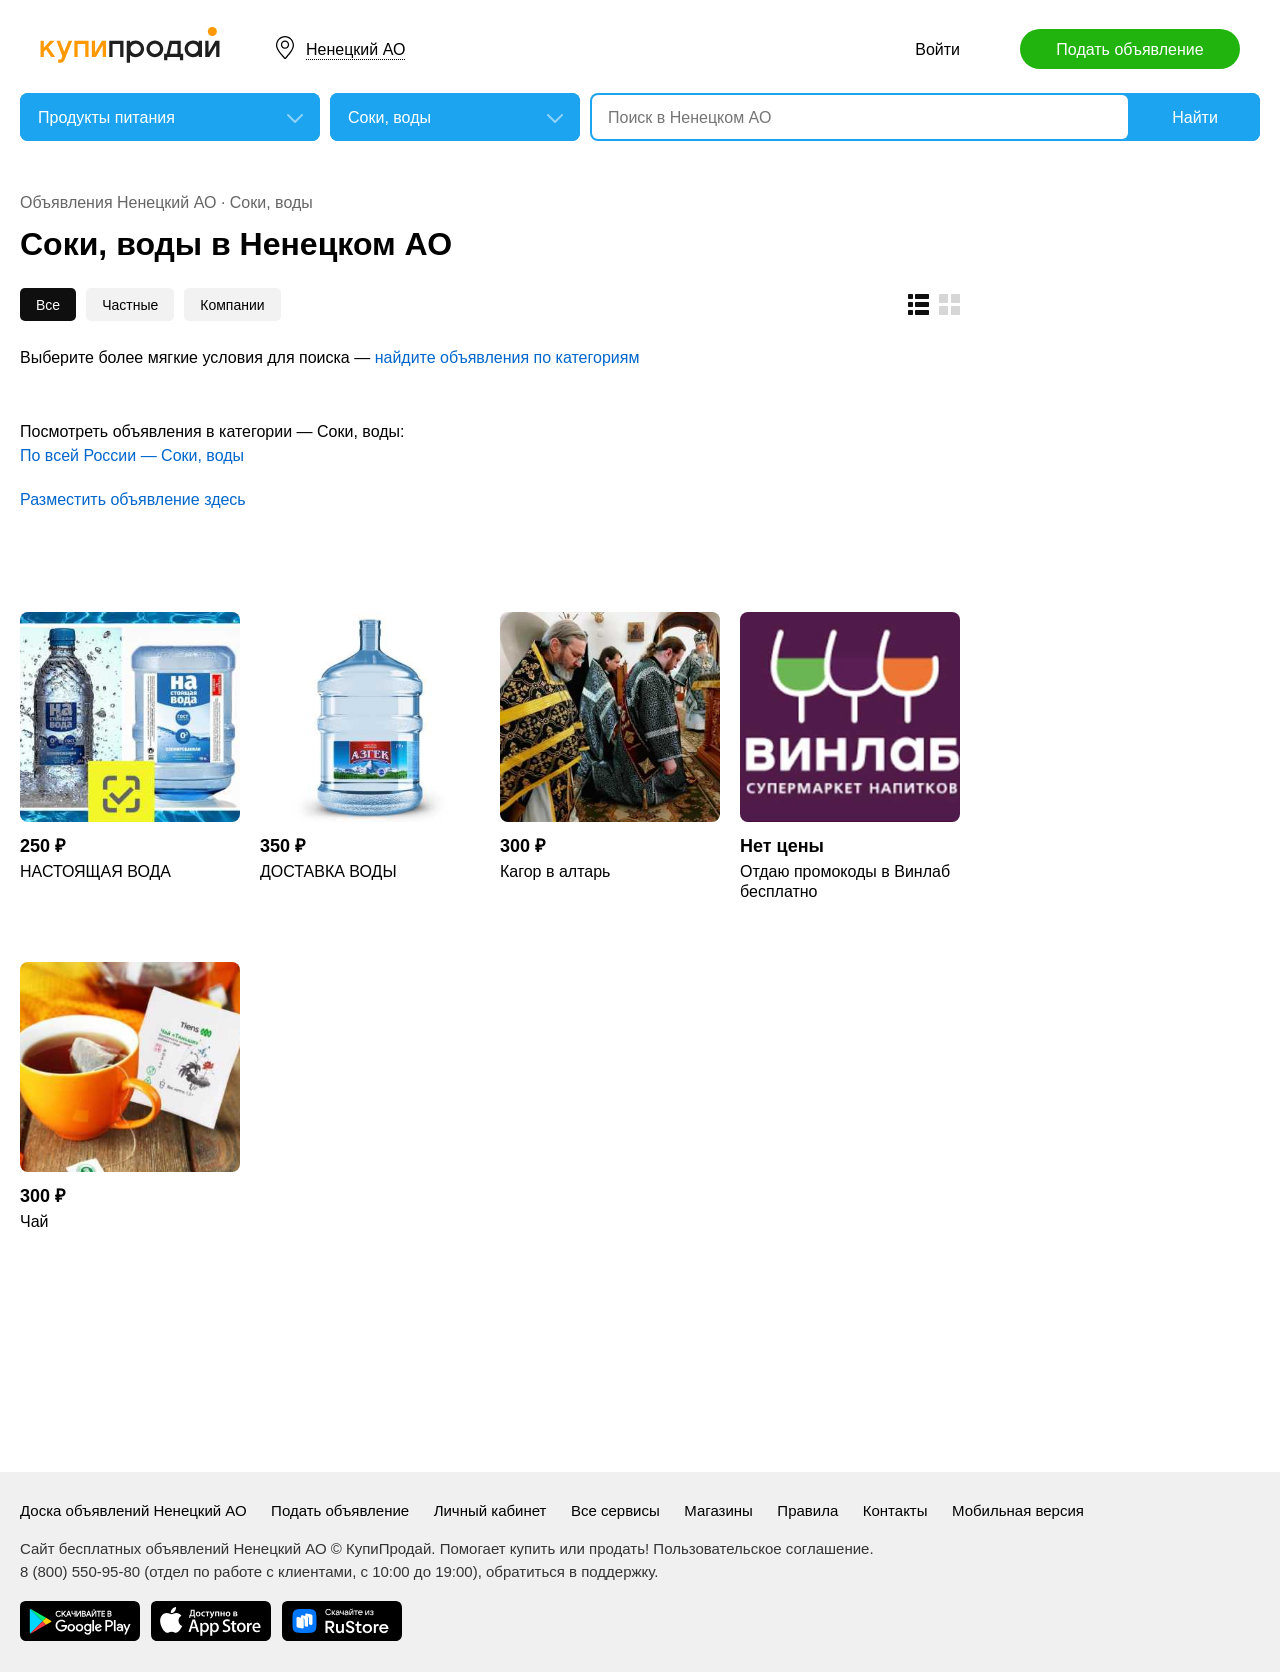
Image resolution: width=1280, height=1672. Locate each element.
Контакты (895, 1510)
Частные (130, 305)
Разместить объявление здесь (133, 499)
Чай (34, 1221)
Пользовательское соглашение (761, 1548)
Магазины (718, 1510)
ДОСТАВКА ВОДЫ (328, 871)
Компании (232, 305)
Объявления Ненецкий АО (118, 202)
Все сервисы (615, 1510)
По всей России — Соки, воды (132, 455)
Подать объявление (1129, 49)
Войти (937, 49)
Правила (807, 1510)
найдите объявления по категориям (507, 357)
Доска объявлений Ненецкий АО (133, 1510)
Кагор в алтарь (555, 871)
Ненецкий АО (355, 49)
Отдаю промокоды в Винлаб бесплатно (845, 881)
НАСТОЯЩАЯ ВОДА (95, 871)
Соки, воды (271, 202)
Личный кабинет (490, 1510)
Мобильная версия (1018, 1510)
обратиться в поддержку (570, 1571)
